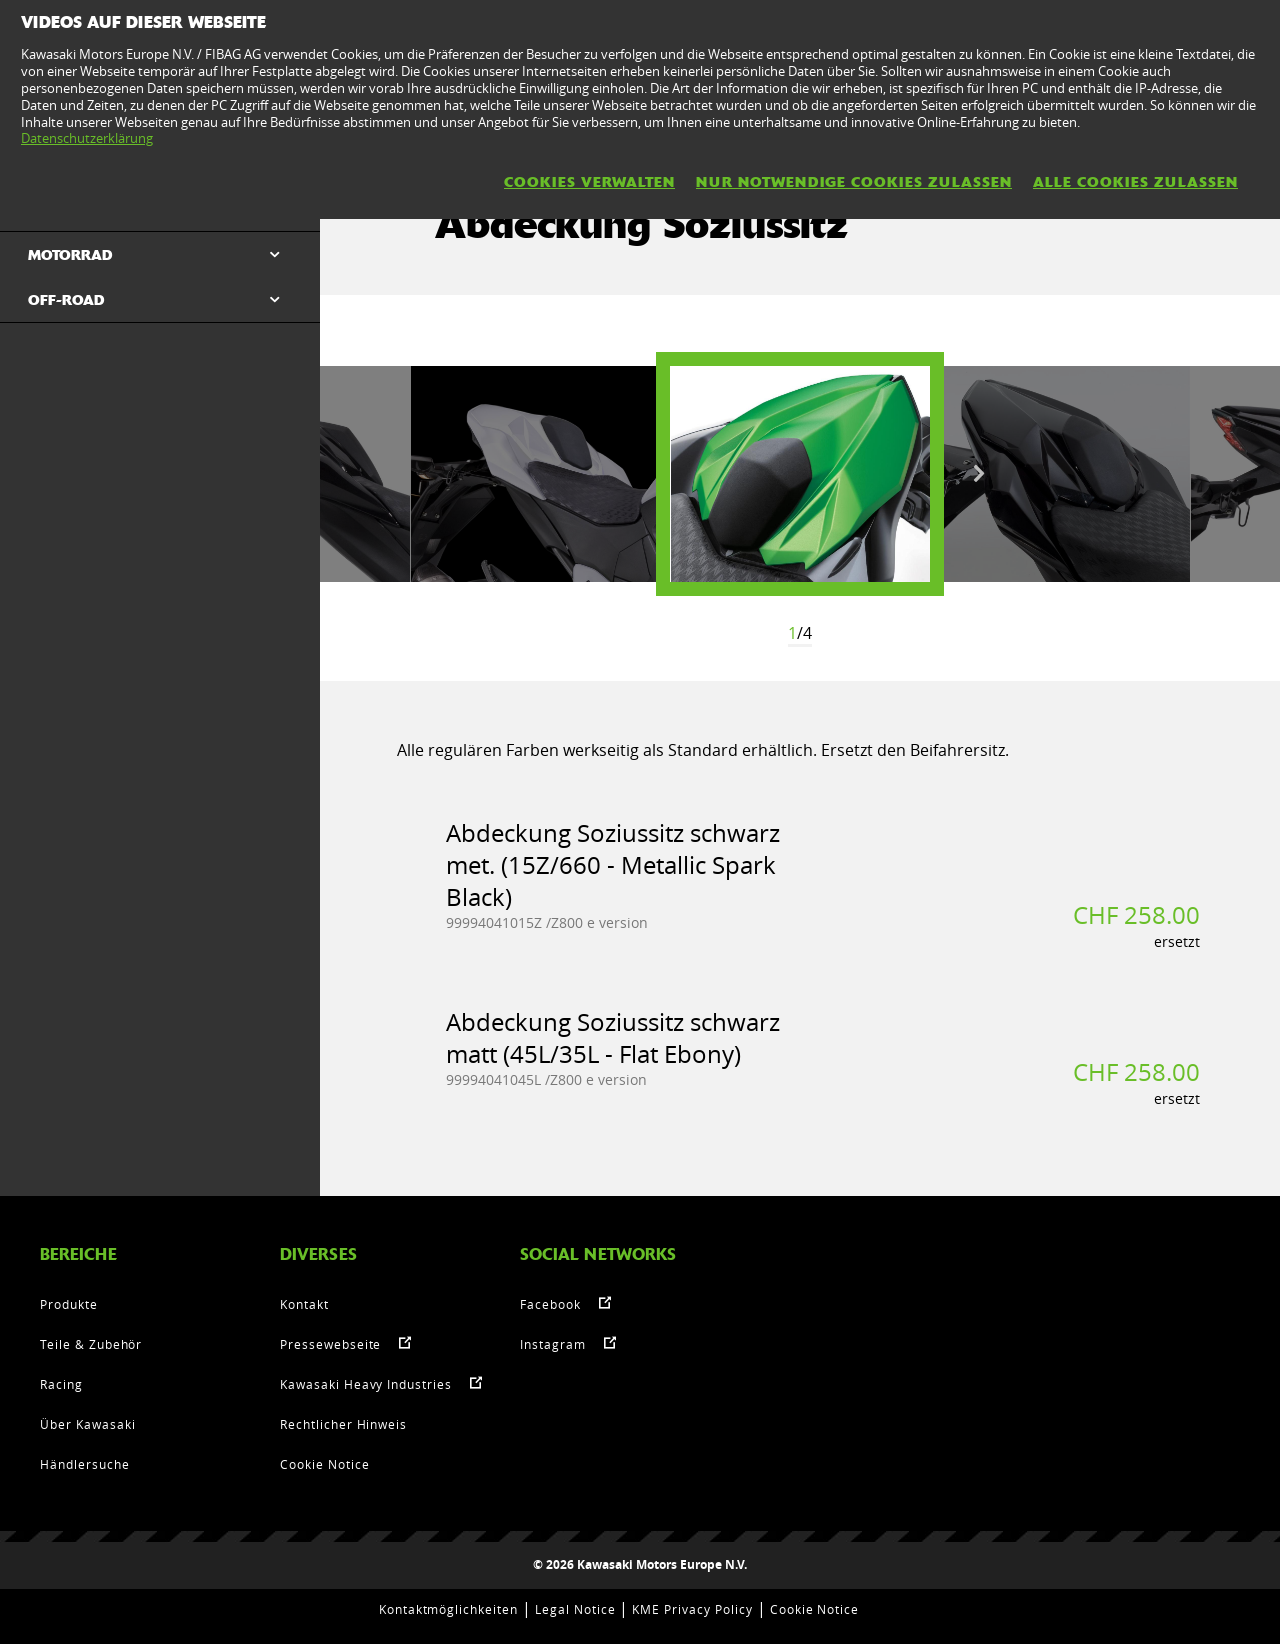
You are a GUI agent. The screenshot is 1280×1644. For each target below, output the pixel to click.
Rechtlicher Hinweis (343, 1424)
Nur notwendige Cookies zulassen (854, 182)
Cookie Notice (324, 1464)
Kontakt (304, 1304)
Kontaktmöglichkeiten (448, 1609)
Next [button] (979, 474)
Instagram (553, 1344)
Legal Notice (575, 1609)
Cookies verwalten (589, 182)
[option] (800, 474)
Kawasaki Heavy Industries (366, 1384)
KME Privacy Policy (692, 1609)
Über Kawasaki (87, 1424)
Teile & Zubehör (91, 1344)
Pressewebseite (330, 1344)
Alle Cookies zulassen (1135, 182)
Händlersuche (85, 1464)
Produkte (69, 1304)
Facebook (550, 1304)
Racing (61, 1384)
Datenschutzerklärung (87, 138)
